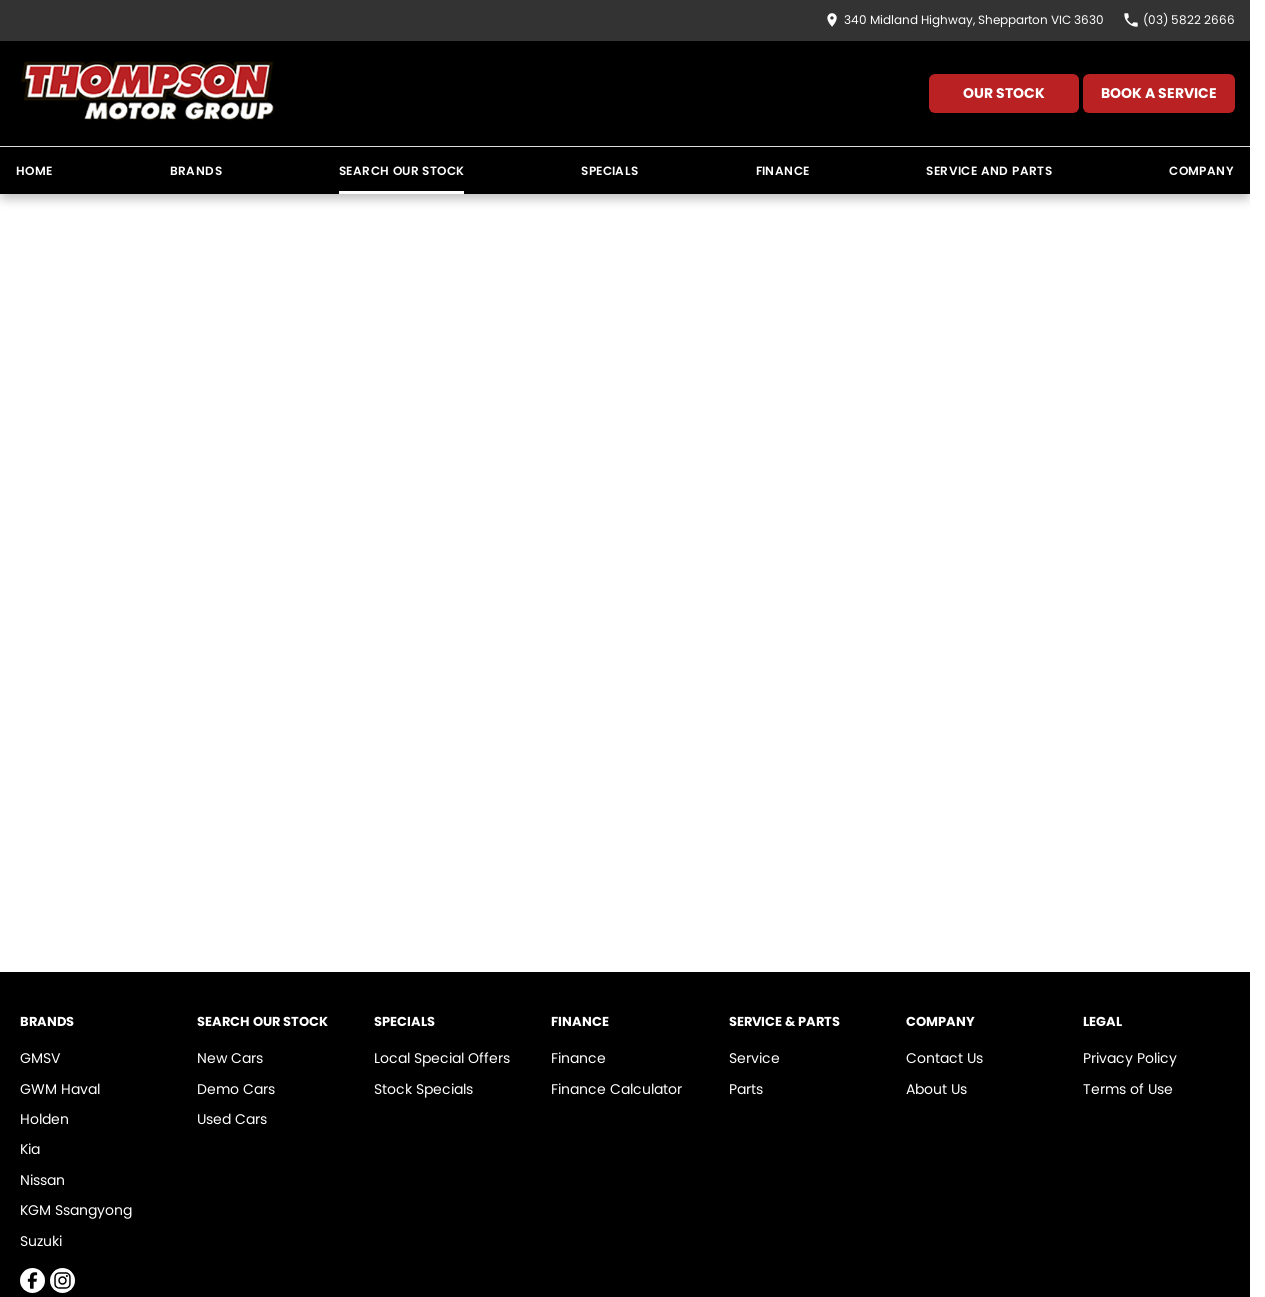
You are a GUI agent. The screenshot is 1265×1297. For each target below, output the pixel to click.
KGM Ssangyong (76, 1210)
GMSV (40, 1058)
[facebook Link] (32, 1280)
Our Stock (1004, 93)
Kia (30, 1149)
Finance (783, 170)
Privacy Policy (1130, 1058)
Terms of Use (1128, 1089)
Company (1201, 170)
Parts (746, 1089)
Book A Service (1159, 93)
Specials (609, 170)
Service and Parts (989, 170)
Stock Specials (423, 1089)
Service (754, 1058)
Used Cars (232, 1119)
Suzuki (41, 1241)
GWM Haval (60, 1089)
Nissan (42, 1180)
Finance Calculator (616, 1089)
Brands (196, 170)
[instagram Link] (62, 1280)
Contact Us (944, 1058)
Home (34, 170)
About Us (936, 1089)
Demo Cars (236, 1089)
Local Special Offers (442, 1058)
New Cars (230, 1058)
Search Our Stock (401, 170)
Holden (44, 1119)
